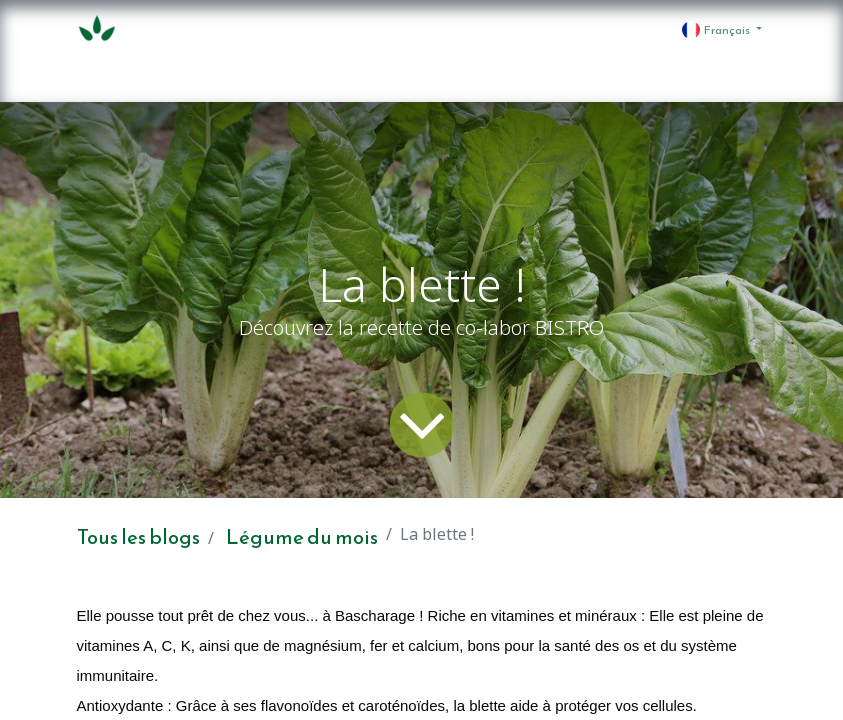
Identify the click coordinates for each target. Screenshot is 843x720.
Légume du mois (302, 537)
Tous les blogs (138, 537)
